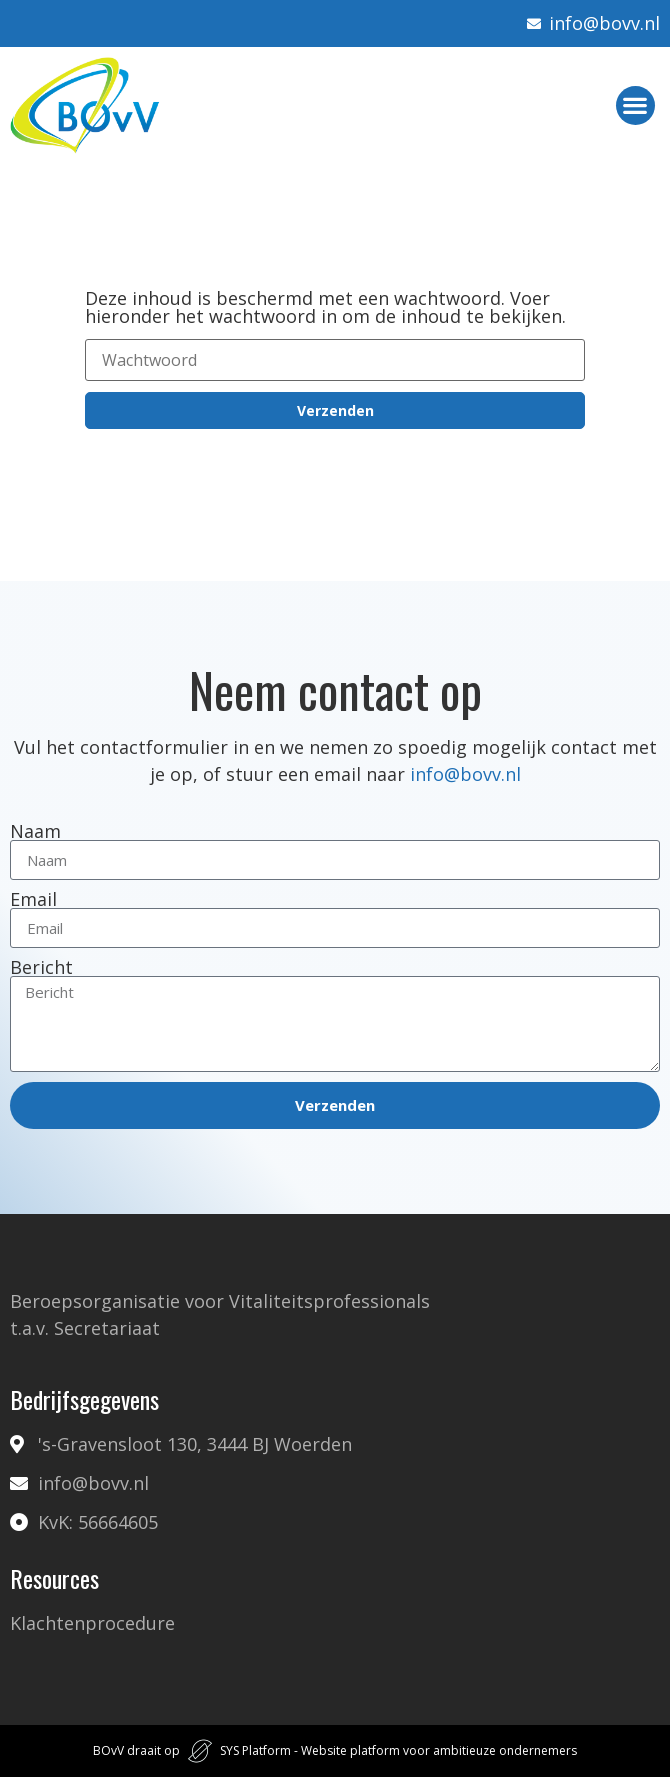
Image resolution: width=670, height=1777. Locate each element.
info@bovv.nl (465, 774)
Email (33, 899)
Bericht (41, 967)
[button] (635, 105)
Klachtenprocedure (92, 1623)
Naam (35, 831)
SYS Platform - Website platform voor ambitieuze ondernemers (398, 1750)
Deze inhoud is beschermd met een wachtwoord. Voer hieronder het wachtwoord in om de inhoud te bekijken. (325, 307)
